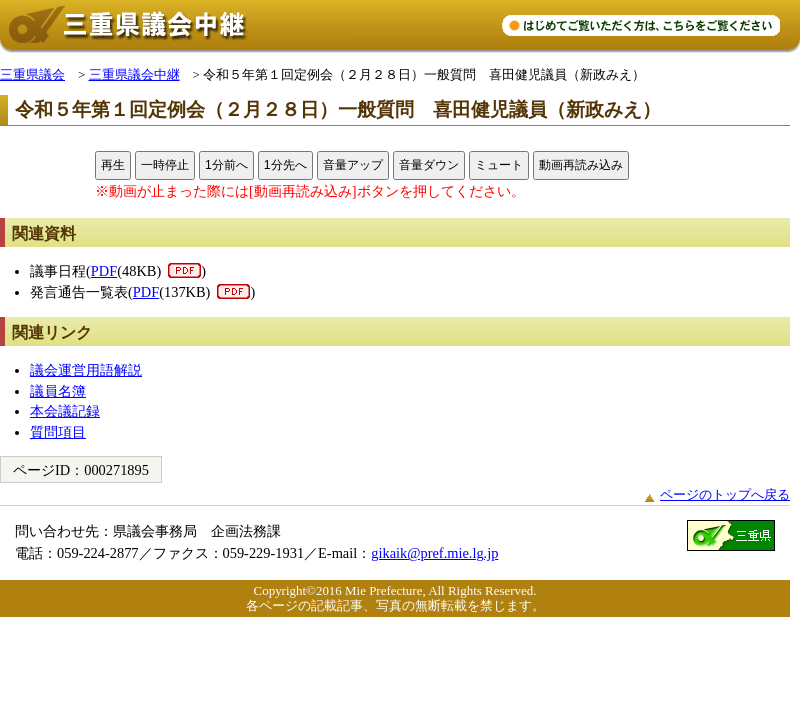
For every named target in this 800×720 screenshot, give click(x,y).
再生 (113, 165)
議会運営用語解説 (86, 370)
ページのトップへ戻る (725, 494)
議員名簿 (58, 391)
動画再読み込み (581, 165)
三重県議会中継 (134, 74)
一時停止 (165, 165)
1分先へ (285, 165)
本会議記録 (65, 411)
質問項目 (58, 432)
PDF (104, 271)
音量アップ (353, 165)
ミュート (499, 165)
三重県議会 (32, 74)
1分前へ (226, 165)
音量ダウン (429, 165)
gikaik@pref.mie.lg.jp (434, 553)
